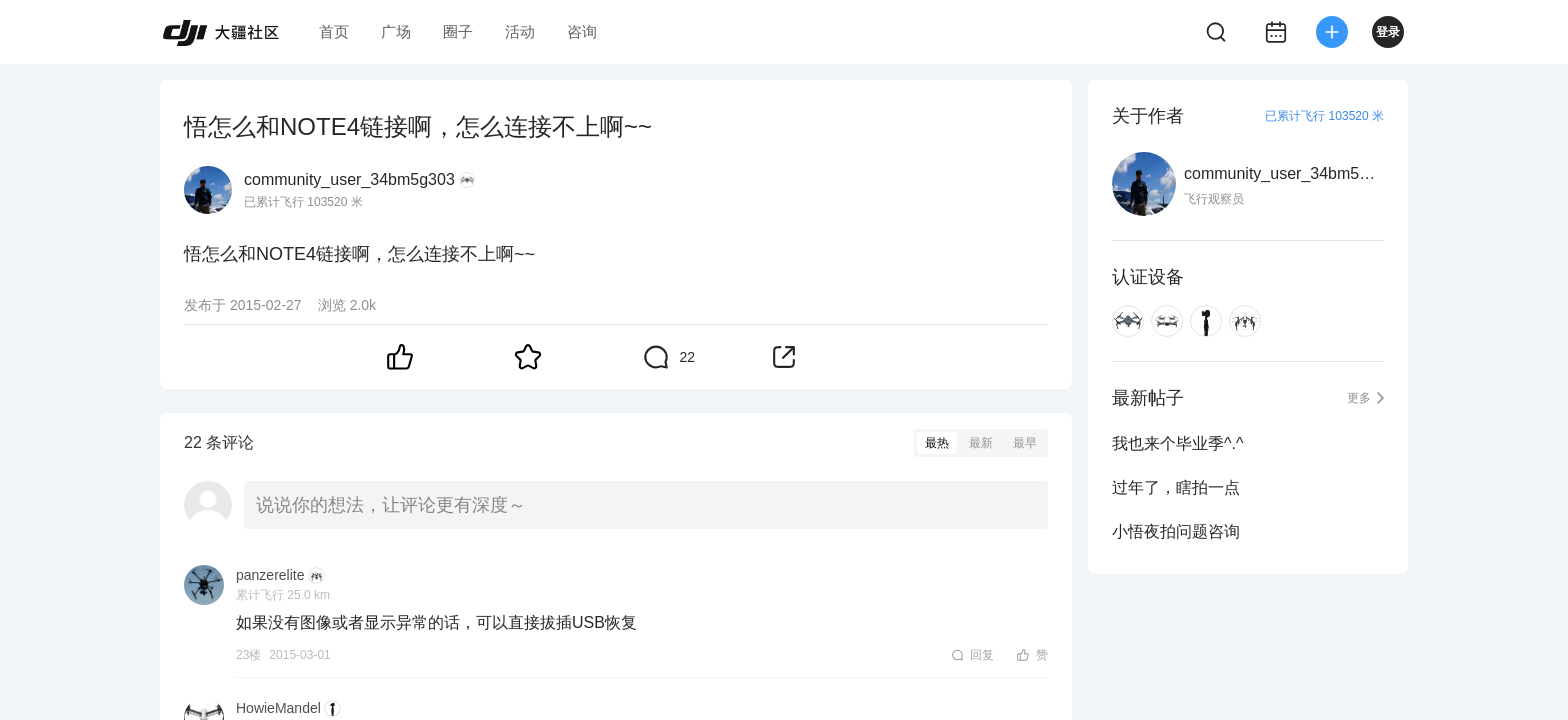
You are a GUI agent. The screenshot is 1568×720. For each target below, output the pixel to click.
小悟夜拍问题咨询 (1176, 531)
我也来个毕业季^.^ (1177, 443)
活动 (520, 31)
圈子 (458, 31)
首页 (334, 31)
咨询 (582, 31)
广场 (396, 31)
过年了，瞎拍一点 (1176, 487)
